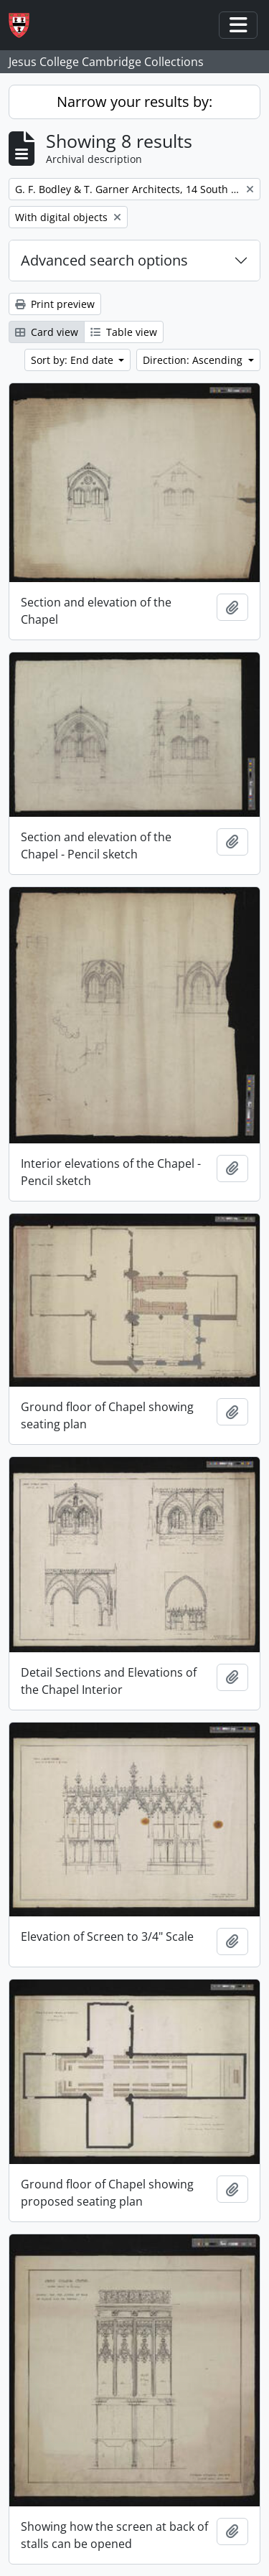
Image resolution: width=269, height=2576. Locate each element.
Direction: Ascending (194, 360)
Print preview (55, 304)
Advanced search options (104, 260)
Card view (46, 332)
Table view (123, 332)
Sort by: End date (73, 360)
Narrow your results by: (134, 101)
